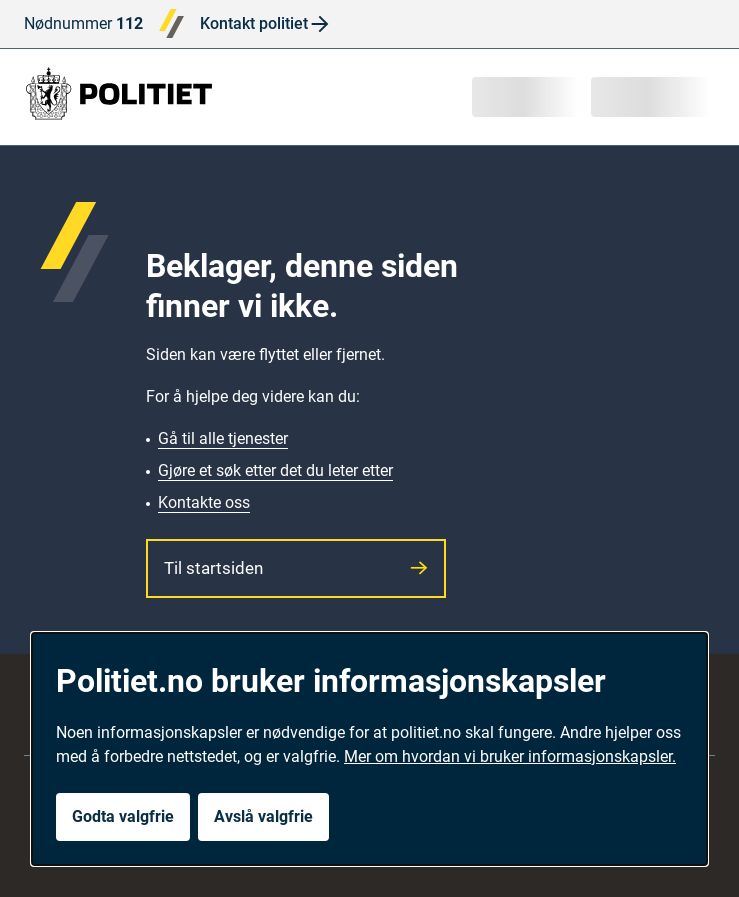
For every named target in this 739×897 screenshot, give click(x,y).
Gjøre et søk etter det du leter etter (275, 470)
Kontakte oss (204, 502)
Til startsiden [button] (296, 568)
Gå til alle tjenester (223, 438)
